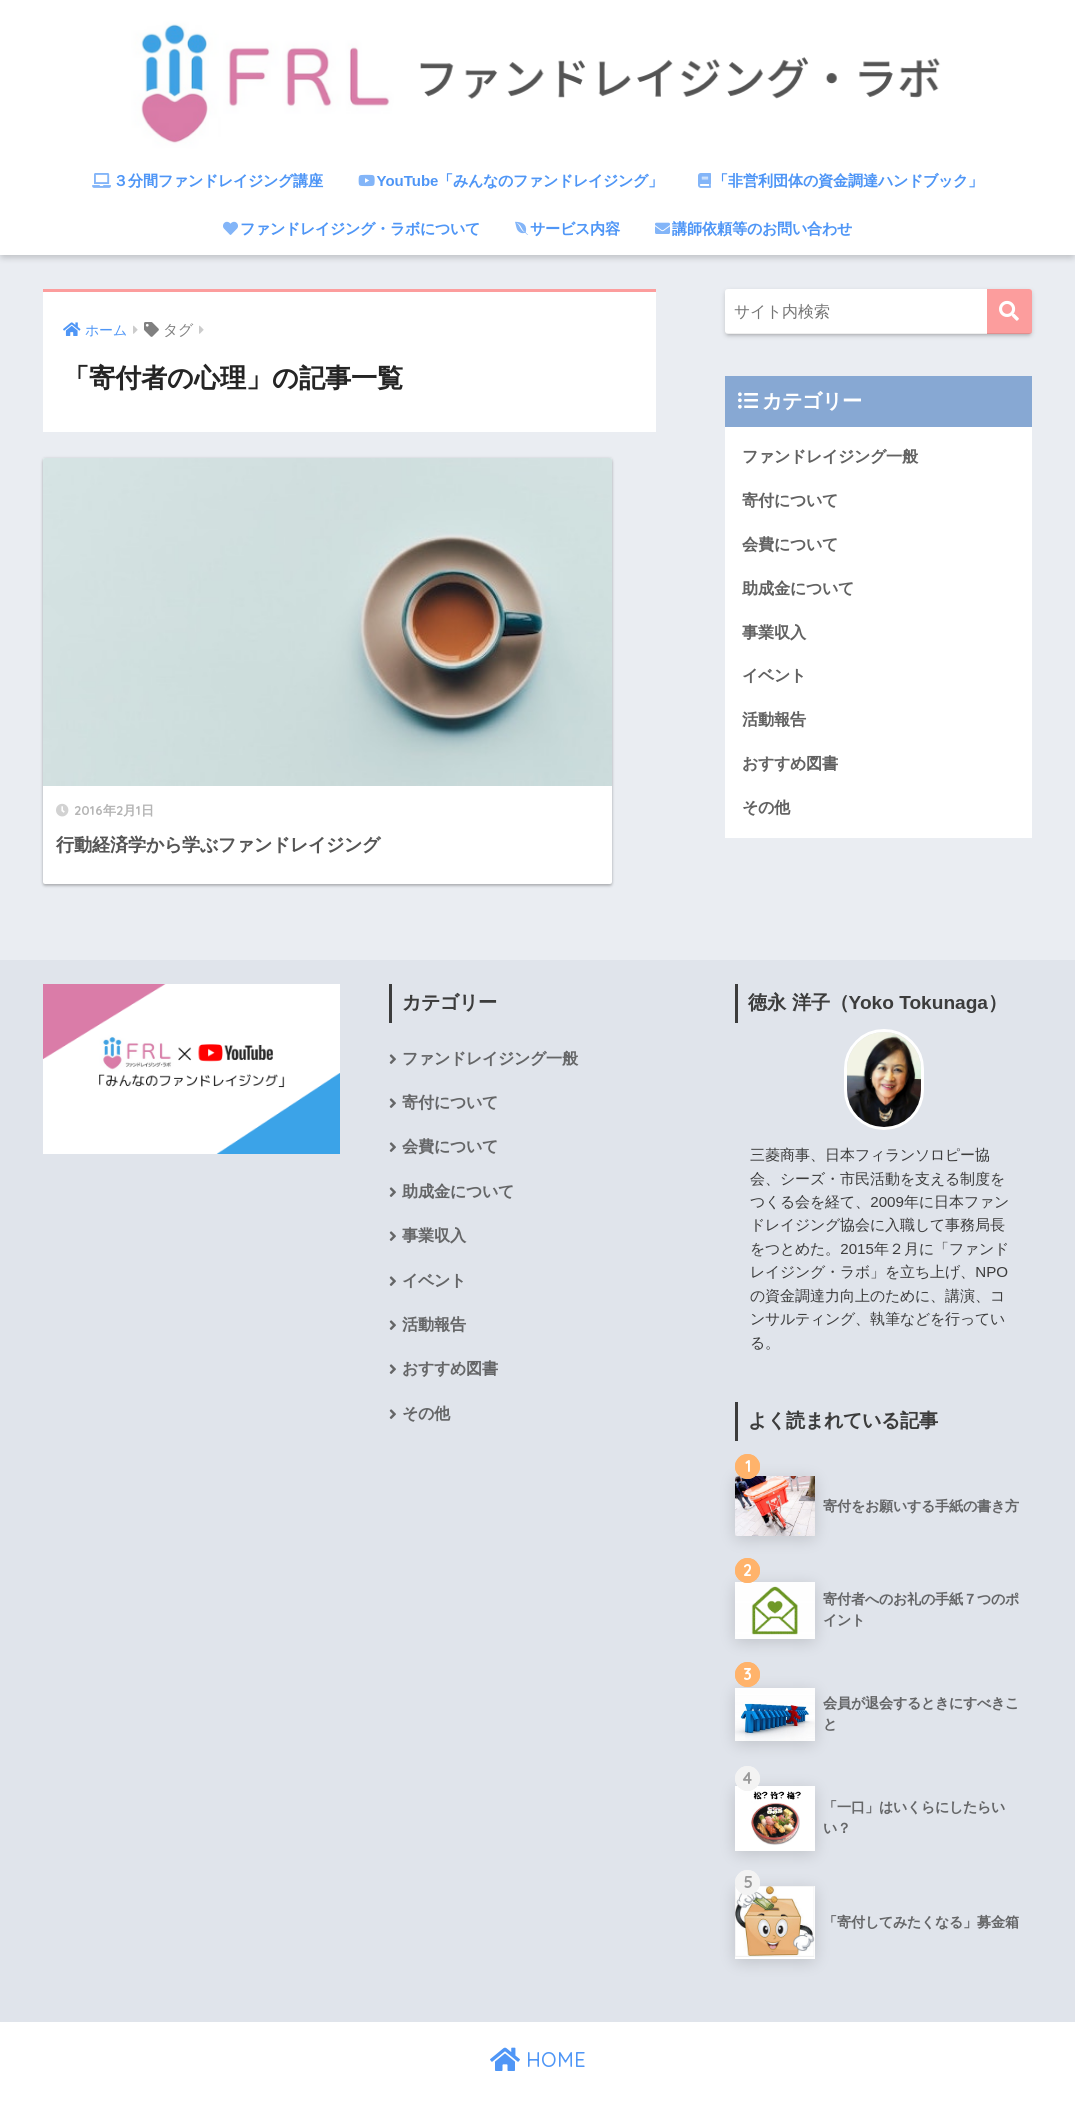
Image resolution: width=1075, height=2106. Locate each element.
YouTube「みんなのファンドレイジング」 (511, 180)
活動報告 (776, 724)
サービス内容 (567, 228)
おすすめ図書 (793, 769)
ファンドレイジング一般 (835, 456)
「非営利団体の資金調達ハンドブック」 (840, 180)
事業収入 (776, 635)
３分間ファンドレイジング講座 (207, 180)
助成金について (801, 590)
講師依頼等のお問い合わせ (753, 228)
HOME (538, 2020)
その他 (767, 814)
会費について (793, 545)
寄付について (793, 501)
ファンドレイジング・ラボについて (351, 228)
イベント (776, 680)
